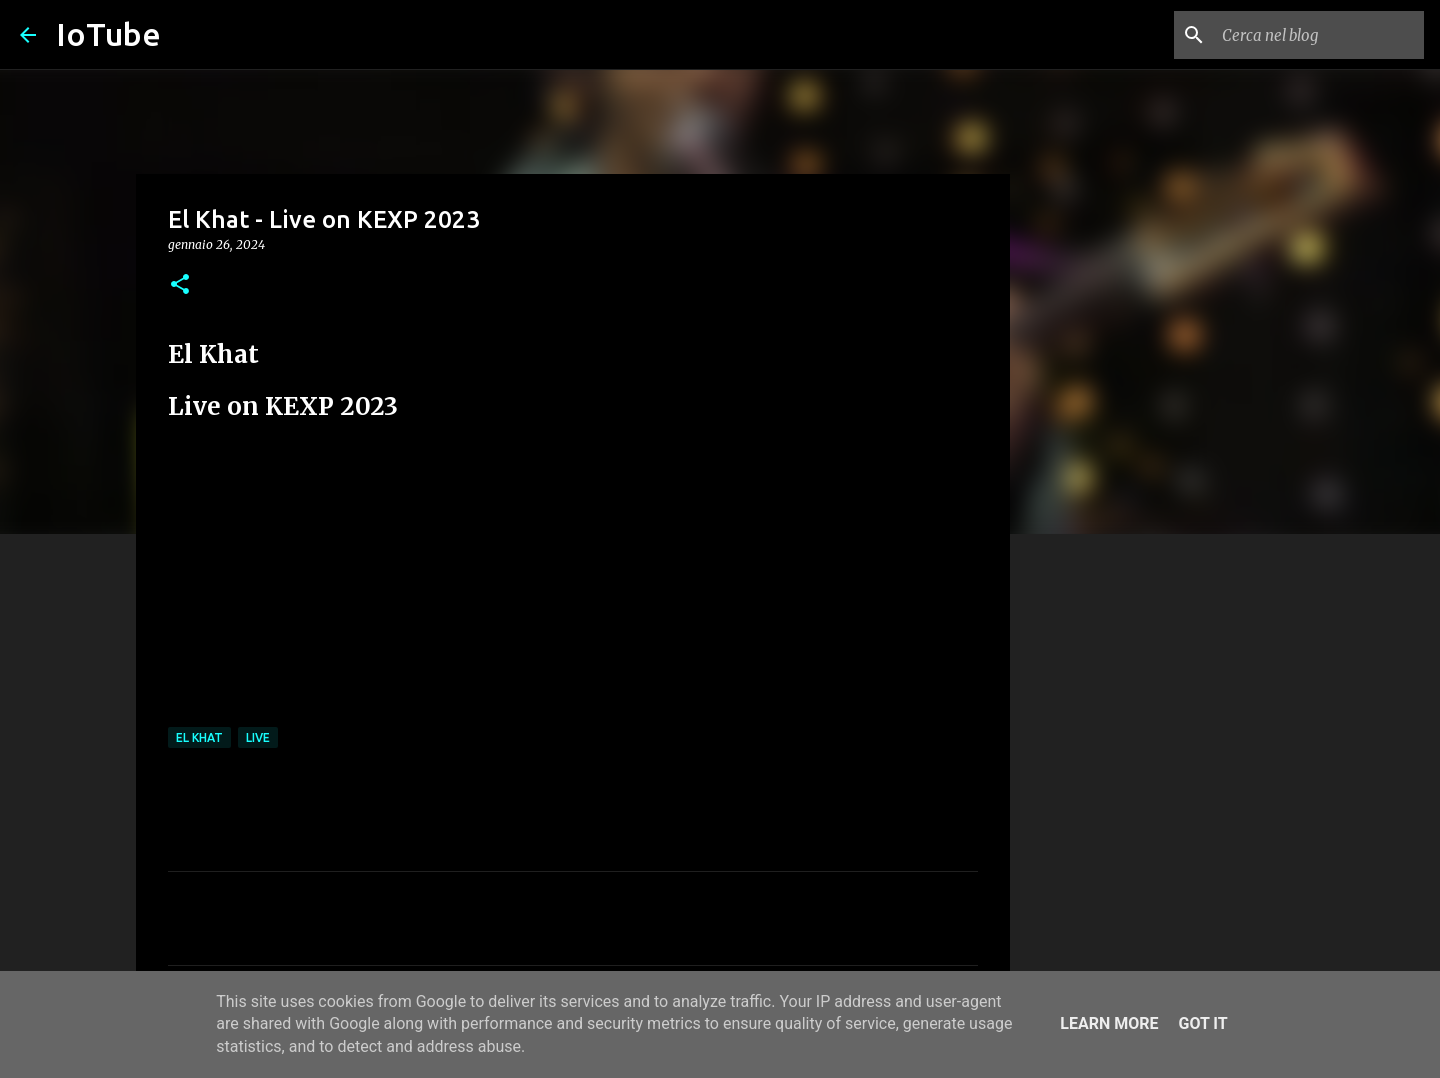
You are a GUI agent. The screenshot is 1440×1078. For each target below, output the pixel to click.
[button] (180, 285)
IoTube (108, 34)
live (258, 737)
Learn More (1109, 1023)
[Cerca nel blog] (1319, 35)
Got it (1202, 1023)
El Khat (199, 737)
